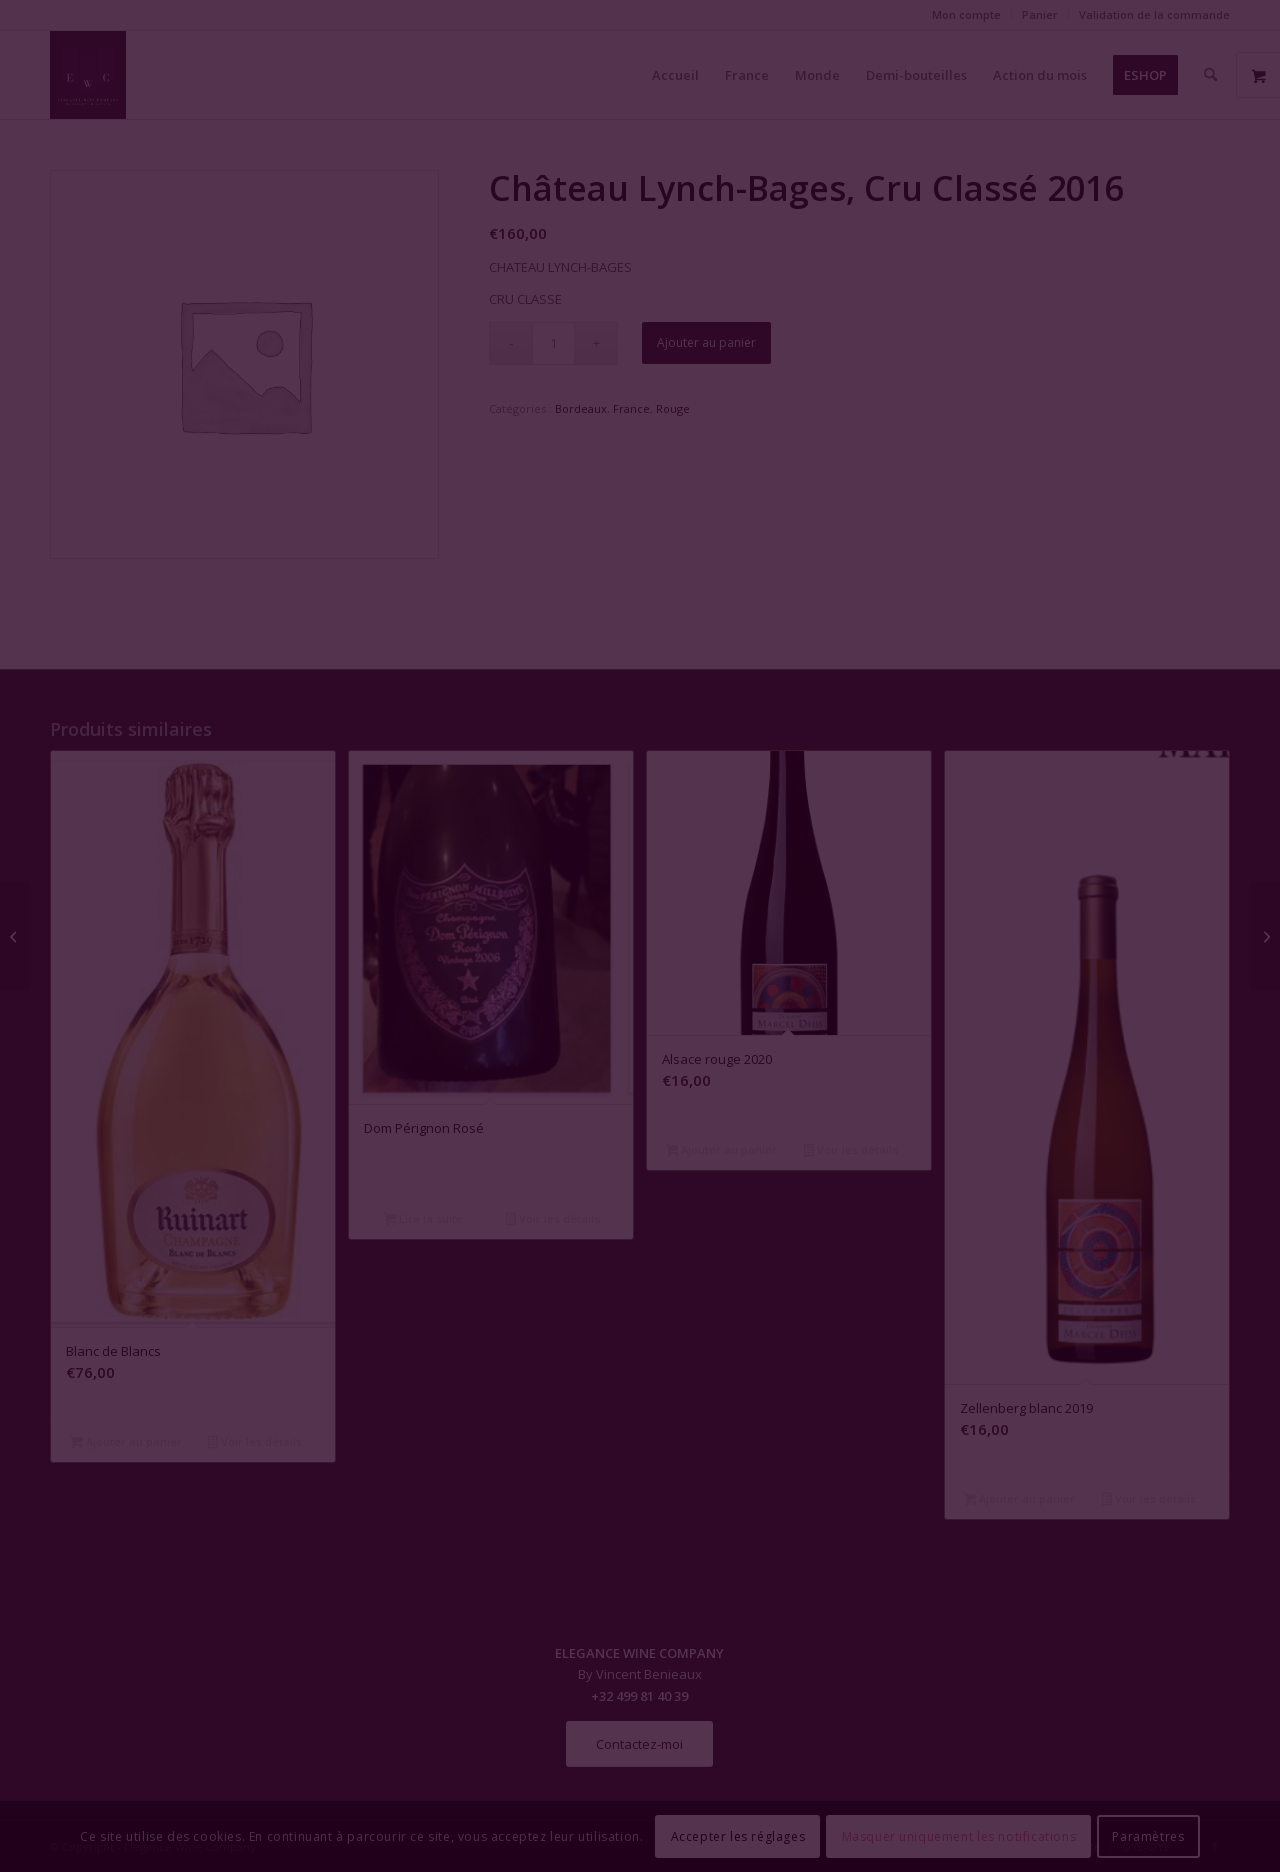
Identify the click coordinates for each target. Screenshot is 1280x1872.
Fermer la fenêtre (640, 1118)
